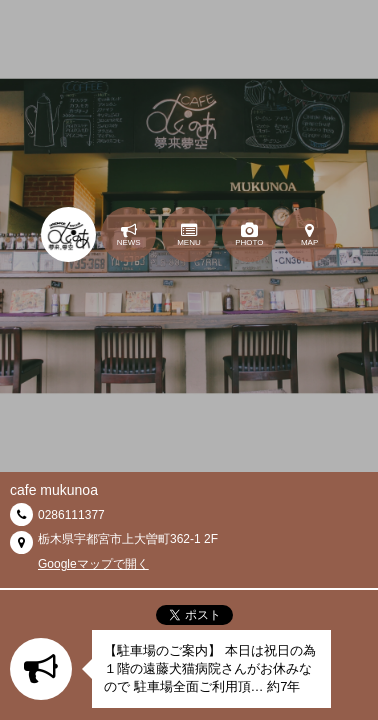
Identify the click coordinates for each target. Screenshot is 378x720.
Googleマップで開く (93, 564)
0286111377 (71, 515)
